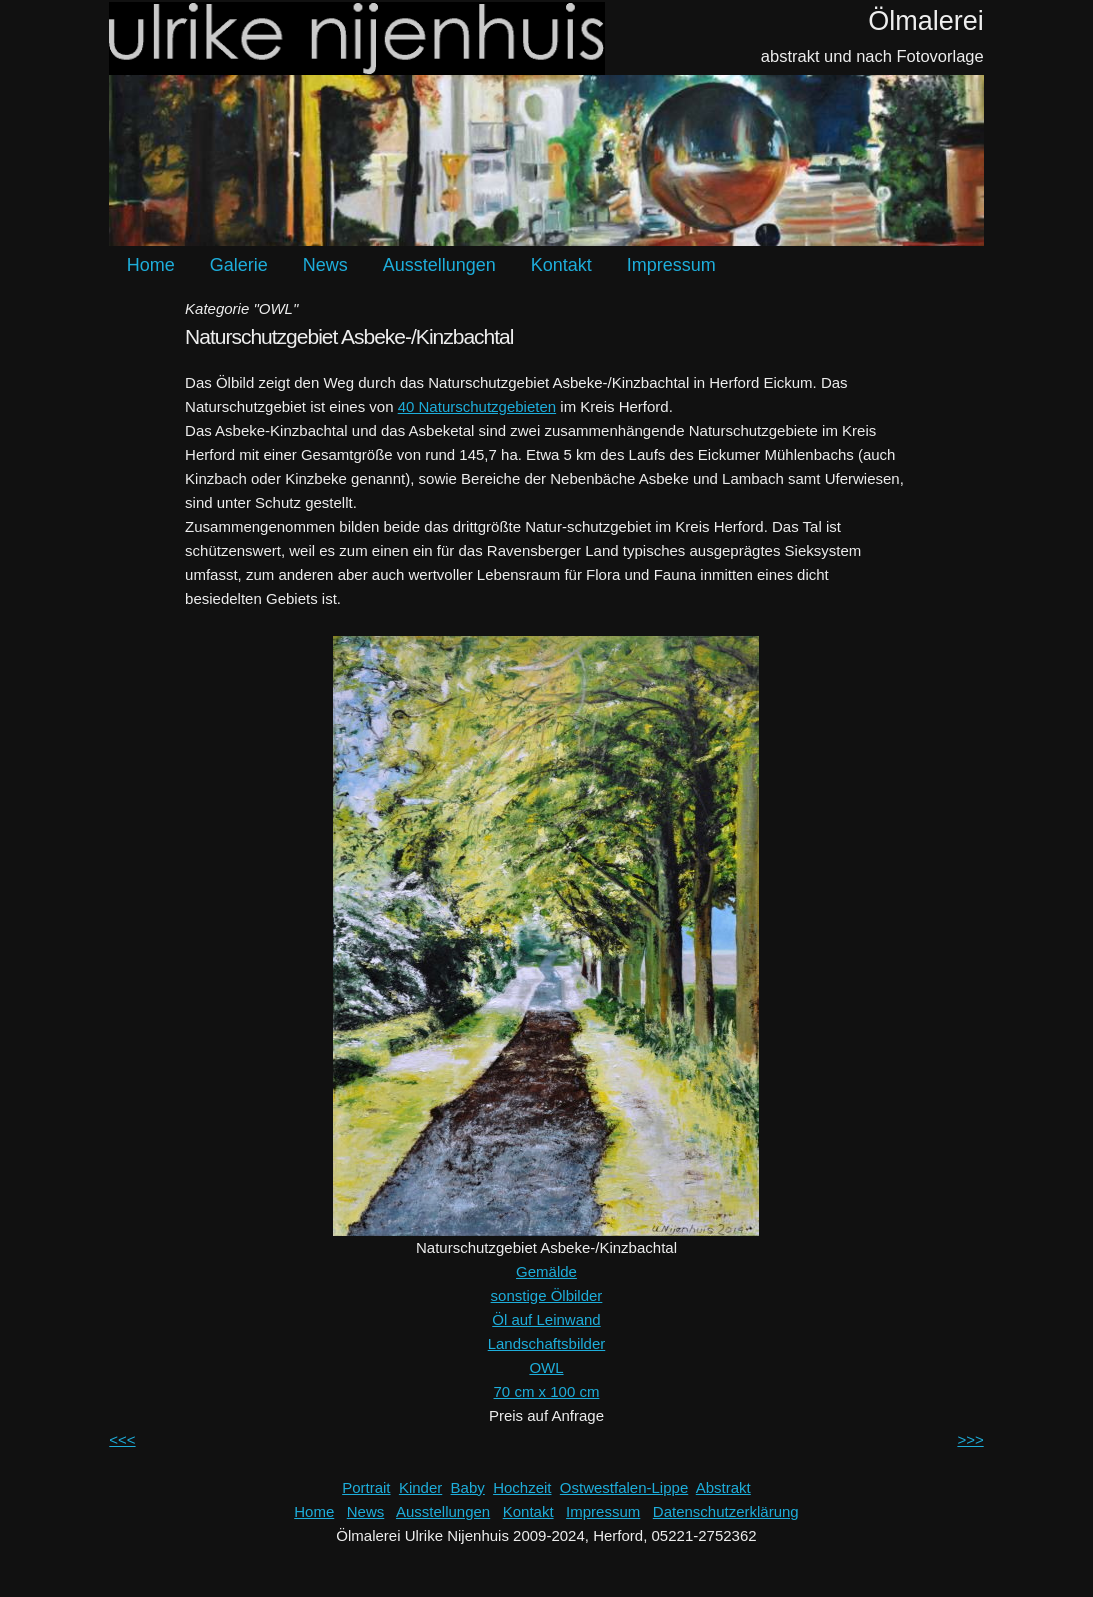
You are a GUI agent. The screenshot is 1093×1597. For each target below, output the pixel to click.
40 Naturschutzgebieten (477, 406)
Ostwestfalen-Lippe (624, 1487)
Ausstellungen (439, 265)
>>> (970, 1439)
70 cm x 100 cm (547, 1391)
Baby (468, 1487)
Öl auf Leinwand (546, 1319)
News (325, 265)
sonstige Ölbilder (547, 1295)
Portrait (366, 1487)
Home (151, 265)
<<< (122, 1439)
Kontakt (561, 265)
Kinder (420, 1487)
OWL (546, 1367)
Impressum (671, 265)
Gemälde (546, 1271)
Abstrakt (723, 1487)
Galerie (239, 265)
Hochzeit (522, 1487)
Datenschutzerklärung (726, 1511)
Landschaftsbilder (547, 1343)
